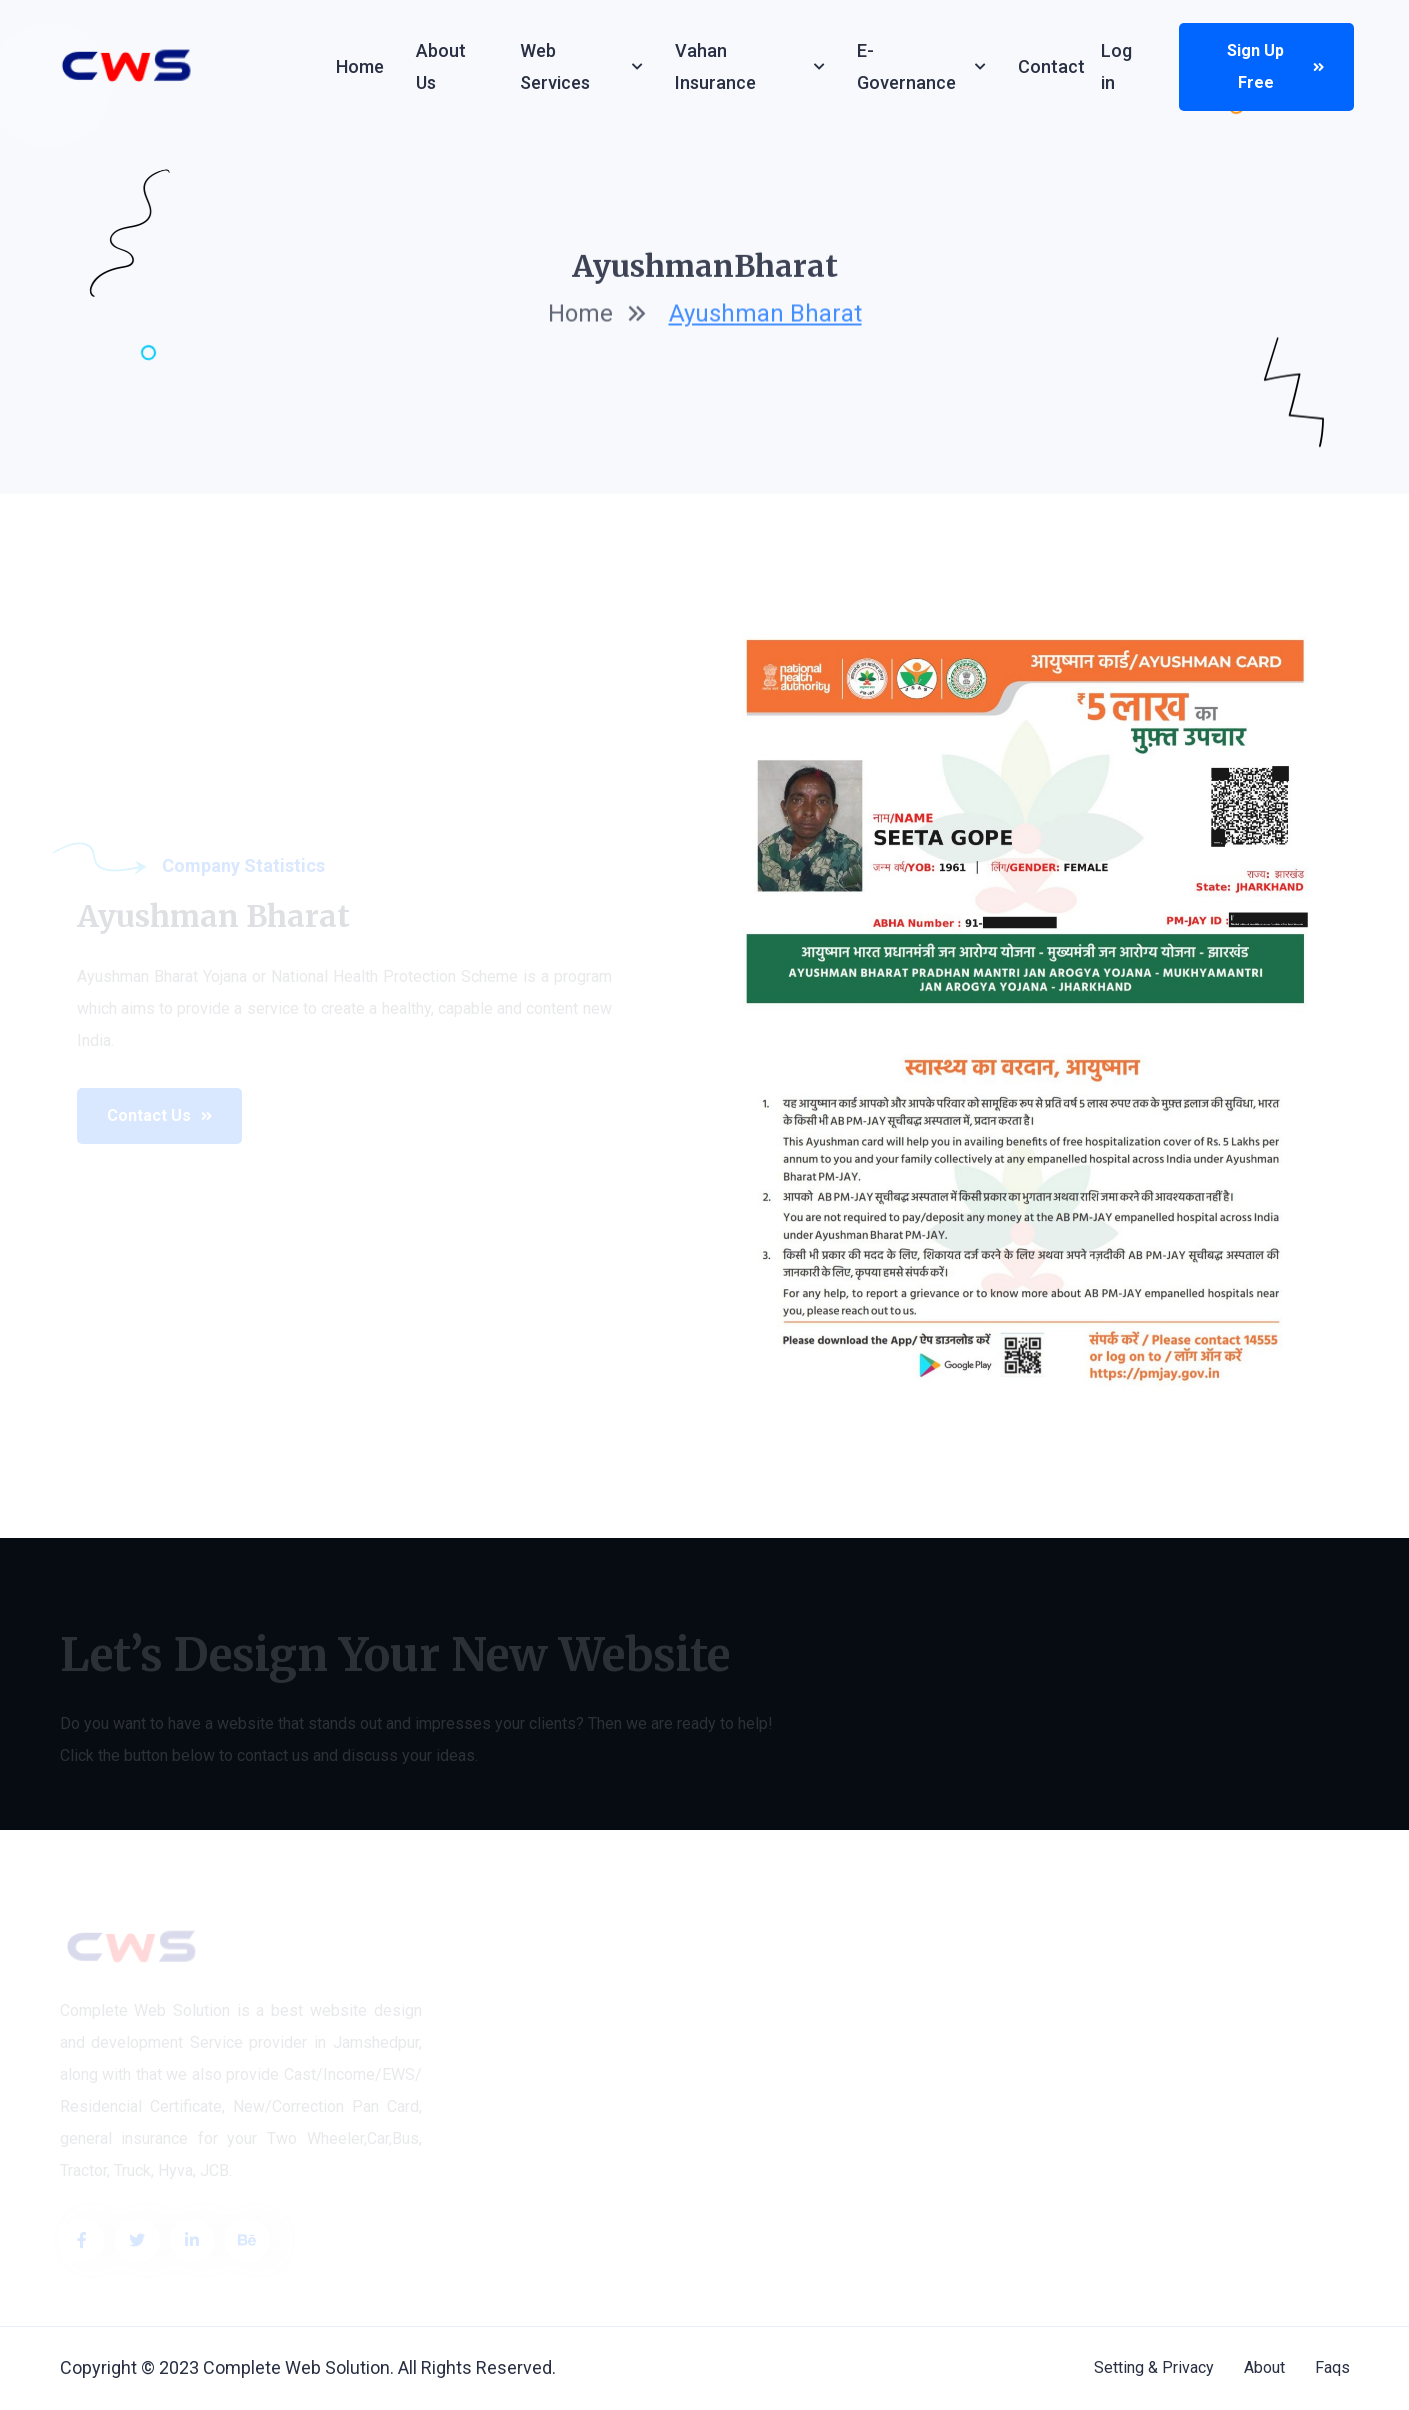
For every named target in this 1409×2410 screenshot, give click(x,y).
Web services (555, 66)
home (580, 317)
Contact (1051, 66)
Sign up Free (1275, 66)
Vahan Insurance (715, 66)
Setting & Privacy (1154, 2367)
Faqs (1332, 2367)
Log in (1116, 66)
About (1264, 2367)
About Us (441, 66)
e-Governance (906, 66)
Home (360, 66)
